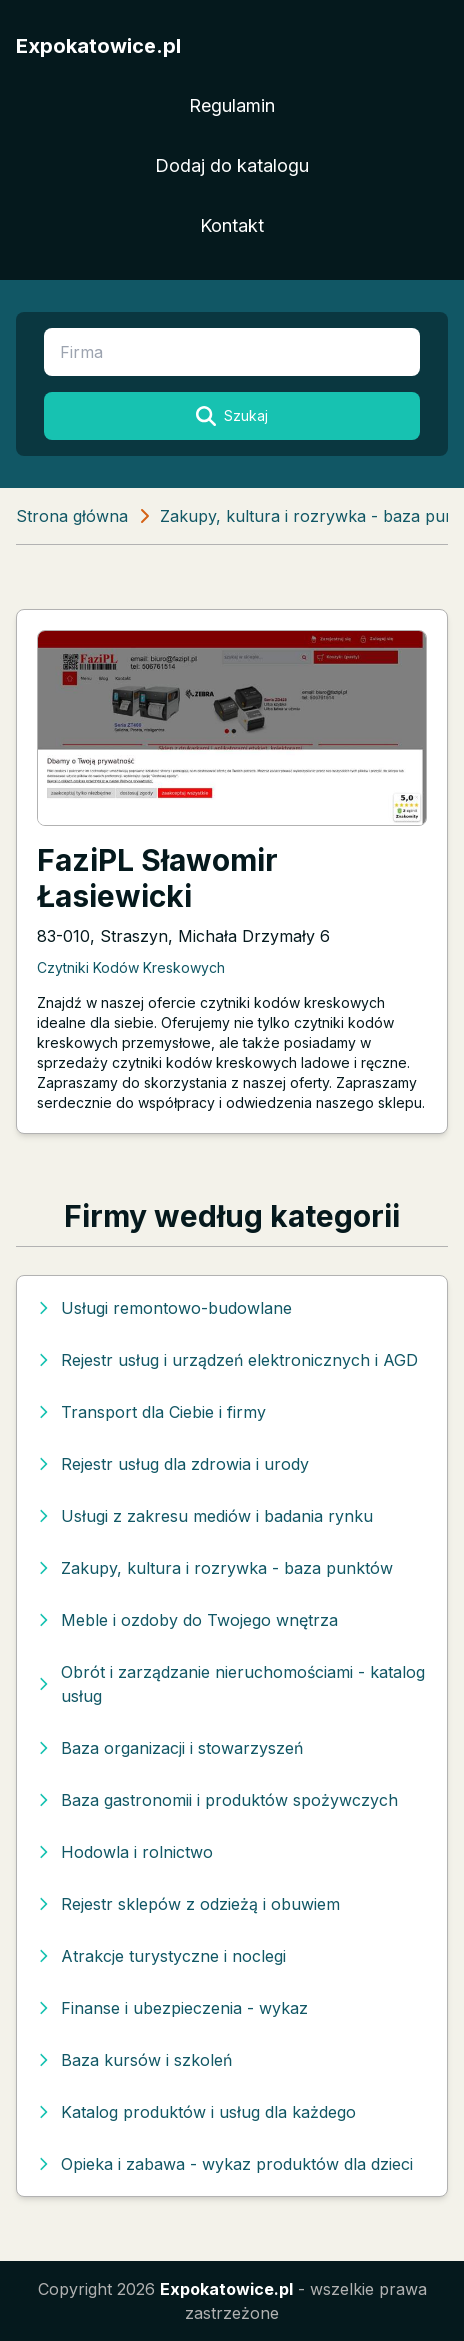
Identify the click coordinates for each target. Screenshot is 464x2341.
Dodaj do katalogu (232, 165)
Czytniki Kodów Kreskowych (131, 967)
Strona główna (72, 516)
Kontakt (232, 225)
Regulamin (232, 105)
